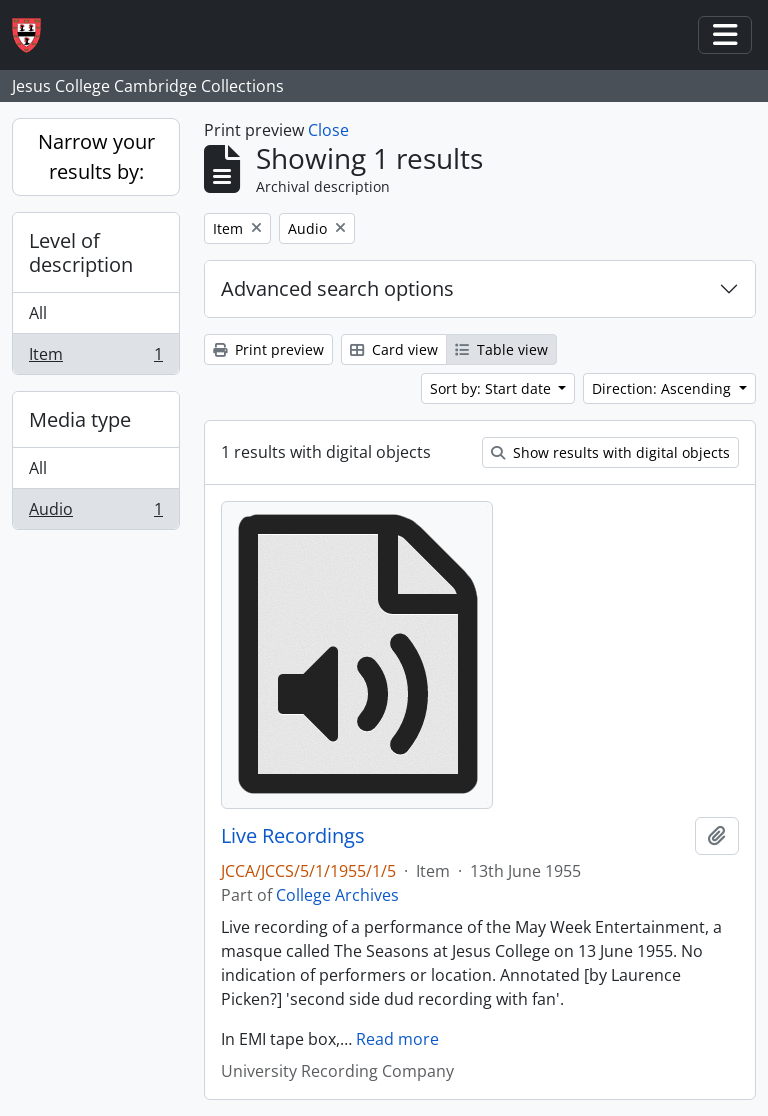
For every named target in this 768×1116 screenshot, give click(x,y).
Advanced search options (337, 288)
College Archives (337, 895)
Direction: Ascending (663, 388)
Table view (501, 349)
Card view (394, 349)
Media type (80, 419)
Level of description (81, 252)
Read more (397, 1039)
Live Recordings (293, 836)
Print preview (268, 349)
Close (328, 130)
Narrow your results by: (96, 156)
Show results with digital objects (610, 452)
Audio (95, 513)
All (38, 313)
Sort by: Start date (492, 388)
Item (95, 358)
